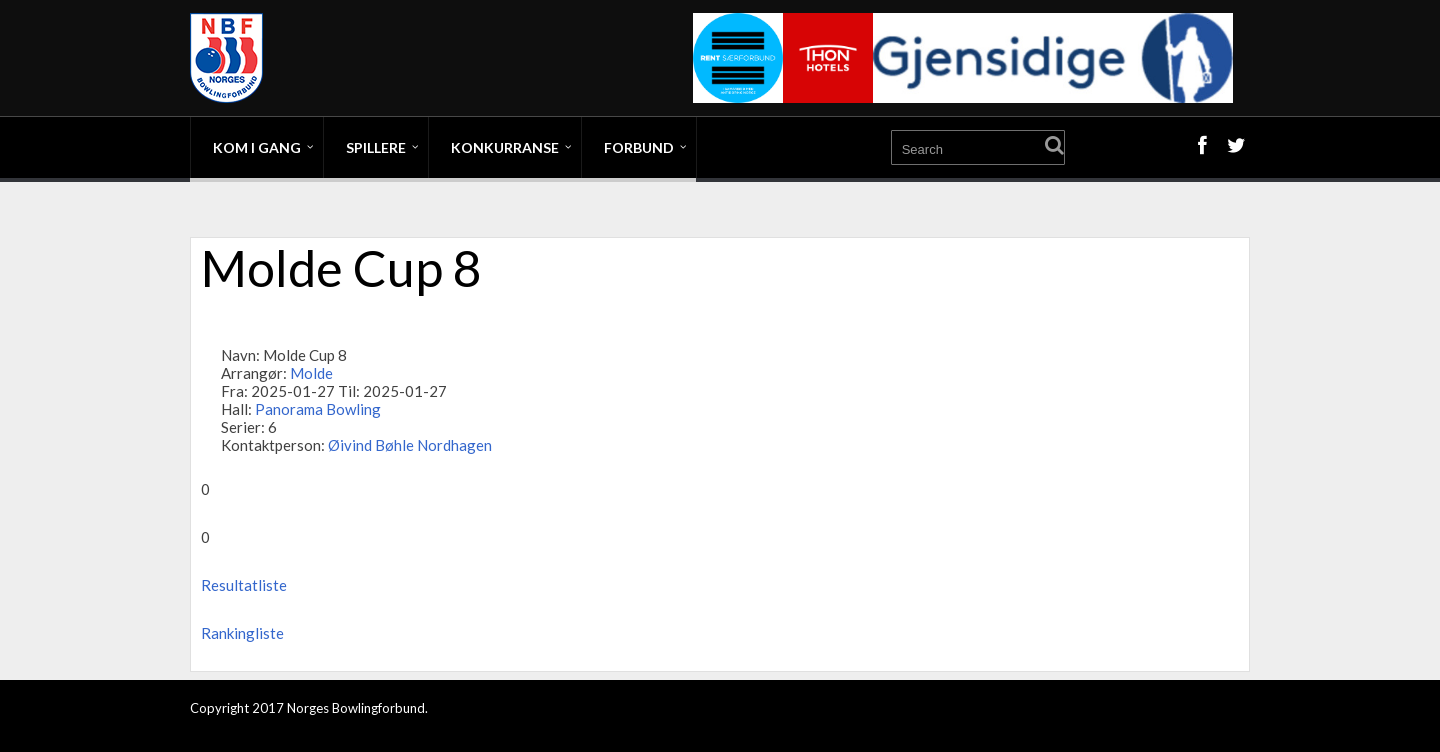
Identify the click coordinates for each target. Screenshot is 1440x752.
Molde (311, 373)
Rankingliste (242, 633)
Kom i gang (257, 147)
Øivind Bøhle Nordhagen (410, 445)
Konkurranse (505, 147)
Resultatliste (244, 585)
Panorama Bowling (318, 409)
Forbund (639, 147)
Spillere (376, 147)
